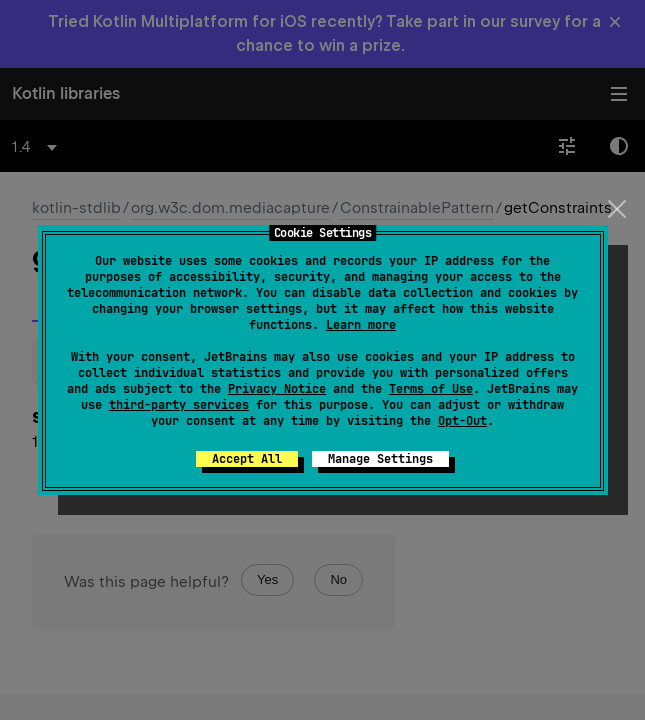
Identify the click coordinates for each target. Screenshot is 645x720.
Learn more (361, 325)
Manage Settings (380, 459)
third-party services (179, 405)
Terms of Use (431, 389)
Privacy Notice (277, 389)
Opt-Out (462, 421)
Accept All (247, 459)
